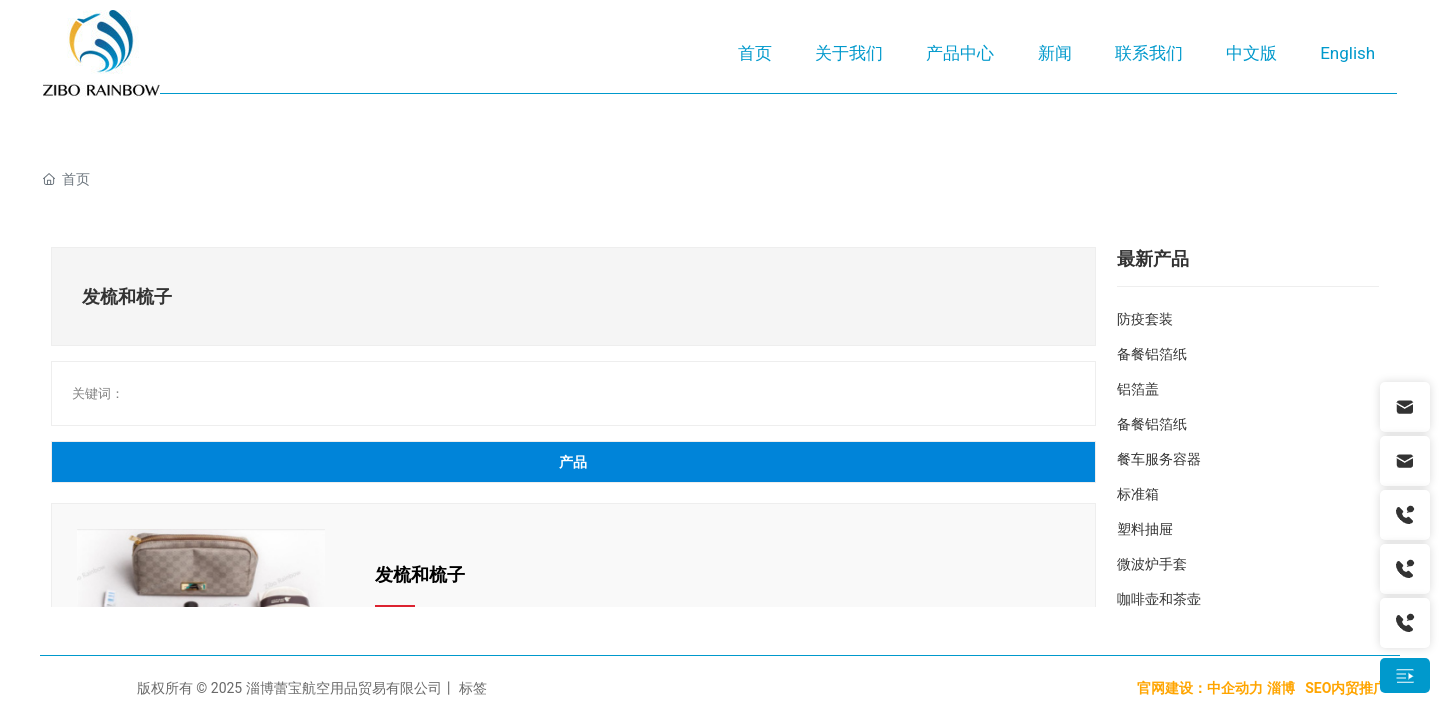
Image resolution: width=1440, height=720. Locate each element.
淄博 (1281, 688)
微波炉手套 (1152, 564)
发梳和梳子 (420, 574)
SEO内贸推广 (1348, 688)
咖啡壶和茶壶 (1159, 599)
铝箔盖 (1138, 389)
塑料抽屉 (1145, 529)
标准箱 (1138, 494)
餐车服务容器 (1159, 459)
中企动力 (1235, 688)
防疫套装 (1145, 319)
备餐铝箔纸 (1152, 354)
